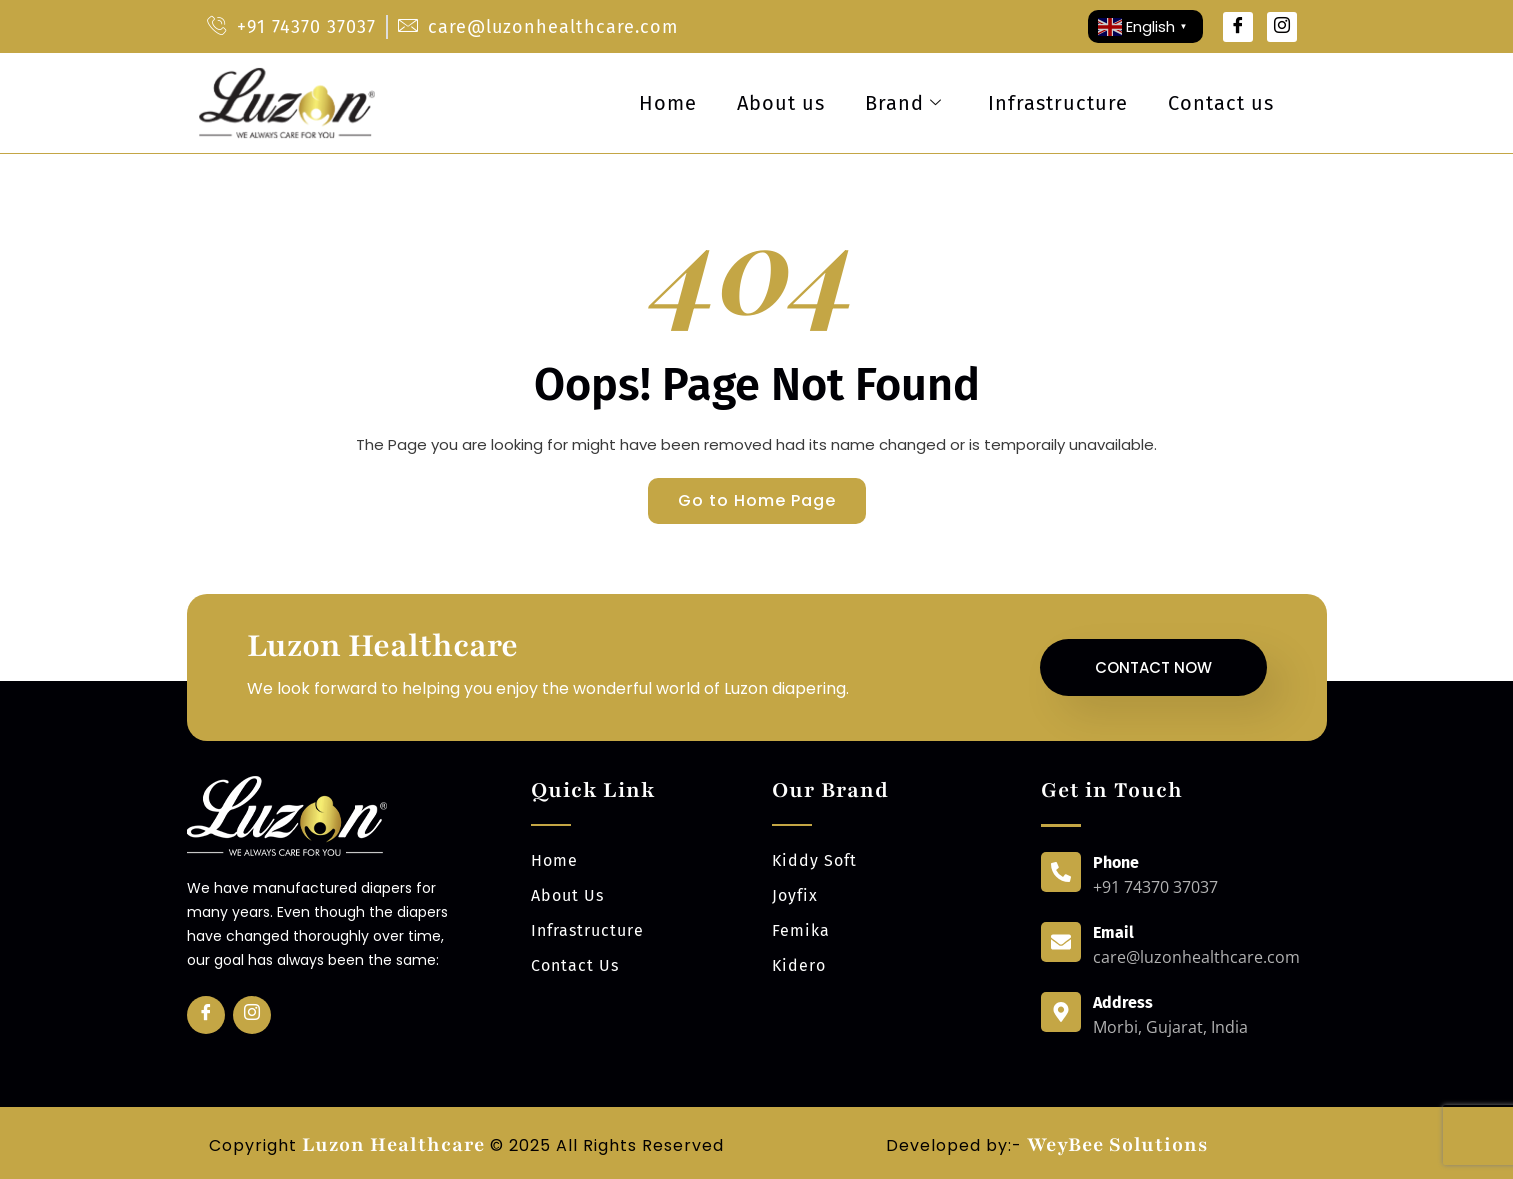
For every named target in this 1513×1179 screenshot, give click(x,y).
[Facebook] (1238, 27)
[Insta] (252, 1015)
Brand (903, 103)
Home (668, 103)
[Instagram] (1282, 27)
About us (781, 103)
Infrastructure (1058, 103)
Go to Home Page (757, 500)
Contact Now (1153, 667)
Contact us (1221, 103)
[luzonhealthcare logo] (286, 103)
